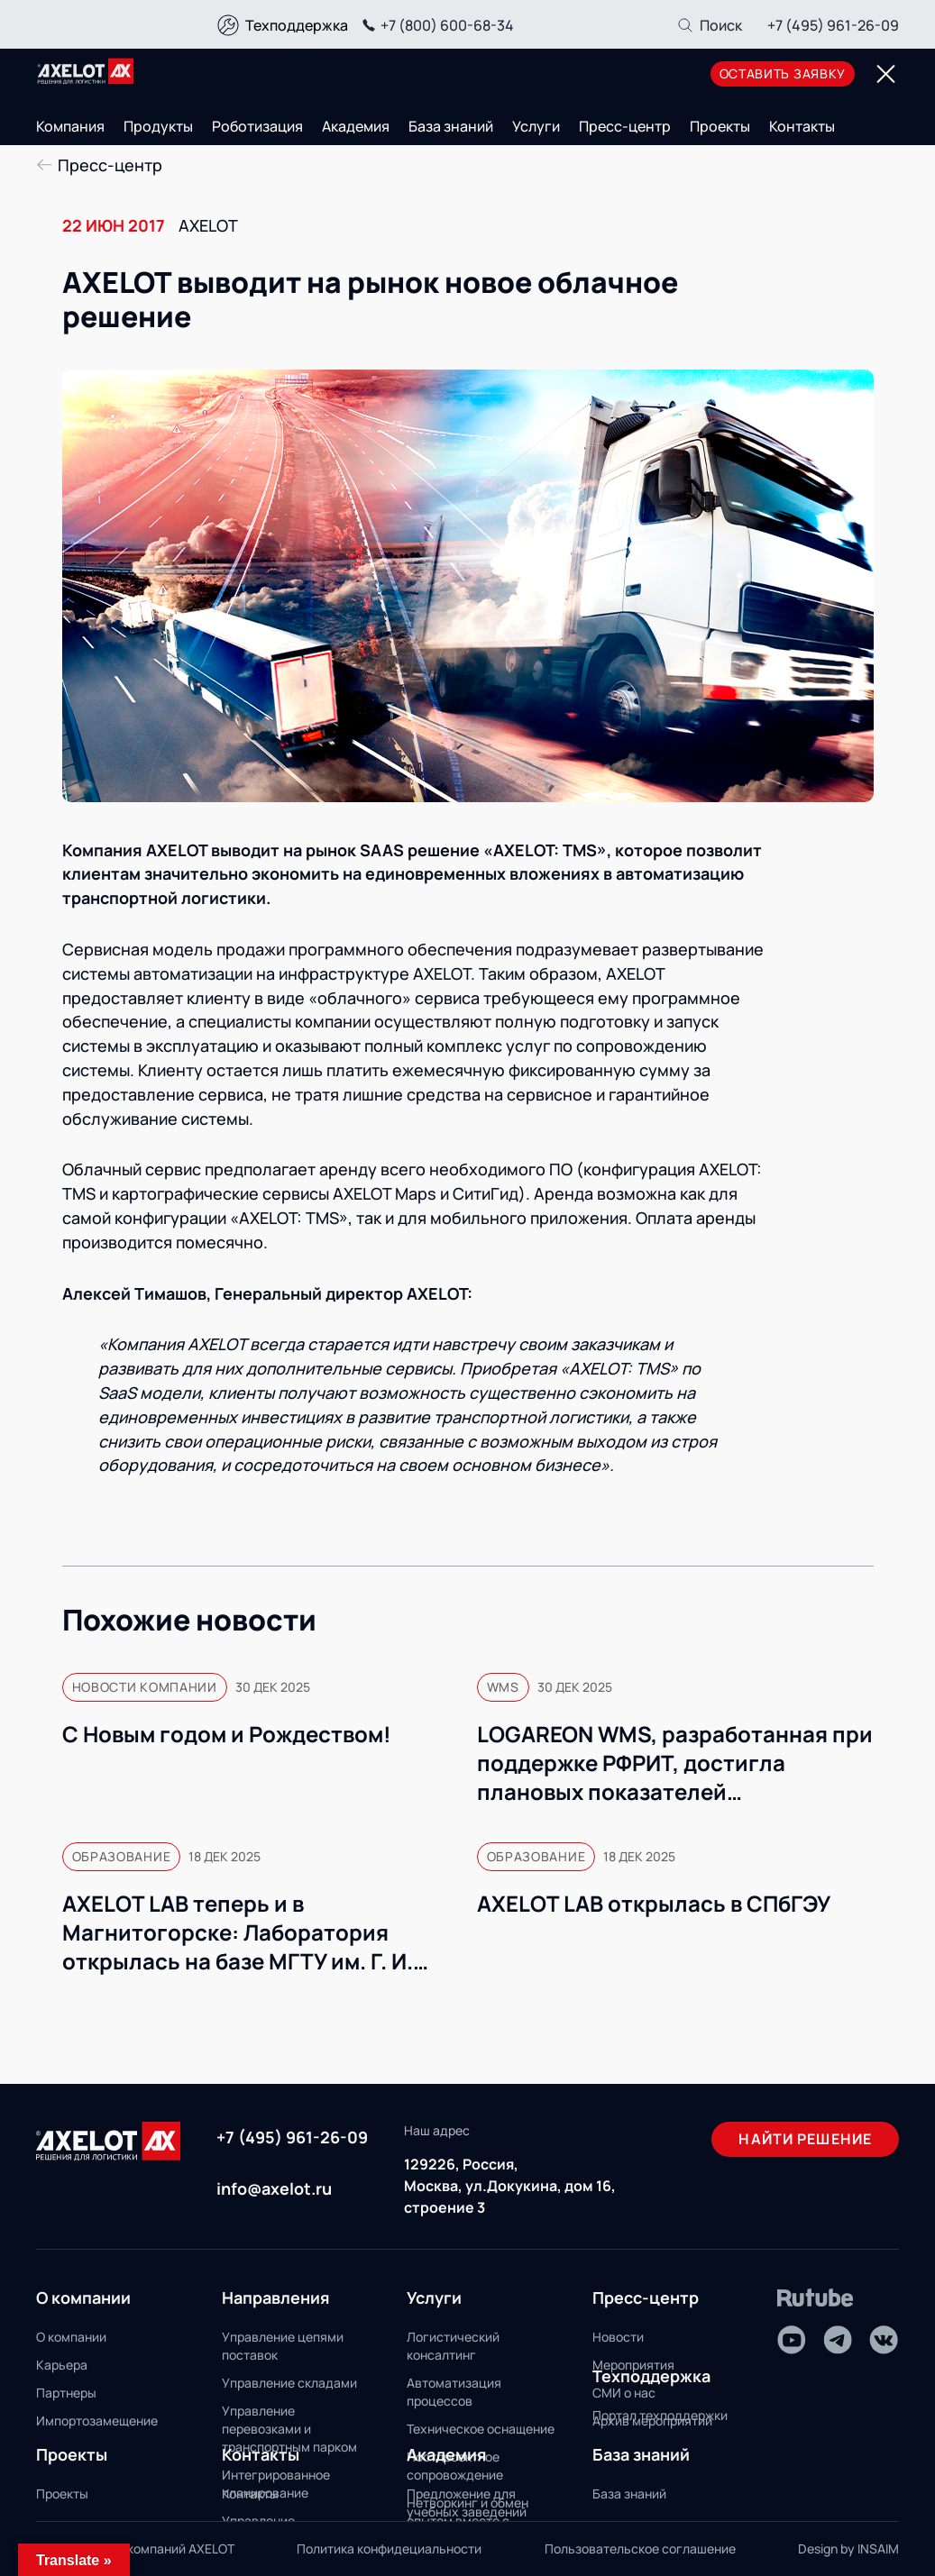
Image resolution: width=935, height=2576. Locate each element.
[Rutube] (815, 2297)
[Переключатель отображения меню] (885, 73)
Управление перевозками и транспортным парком (289, 2428)
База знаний (450, 126)
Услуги (536, 126)
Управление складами (289, 2382)
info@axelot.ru (274, 2188)
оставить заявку (783, 73)
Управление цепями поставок (283, 2345)
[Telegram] (837, 2339)
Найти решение (805, 2139)
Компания (70, 126)
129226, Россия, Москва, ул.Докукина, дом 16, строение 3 (510, 2185)
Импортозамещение (97, 2420)
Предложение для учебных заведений (467, 2502)
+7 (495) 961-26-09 (833, 25)
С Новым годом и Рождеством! (226, 1734)
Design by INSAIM (848, 2548)
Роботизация (257, 126)
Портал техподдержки (660, 2415)
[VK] (883, 2339)
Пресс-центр (625, 126)
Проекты (720, 126)
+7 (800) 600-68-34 (435, 25)
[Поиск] (709, 25)
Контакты (802, 126)
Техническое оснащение (481, 2428)
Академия (356, 126)
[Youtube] (791, 2339)
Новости (618, 2336)
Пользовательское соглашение (640, 2548)
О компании (71, 2336)
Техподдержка (296, 25)
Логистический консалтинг (453, 2345)
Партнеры (66, 2392)
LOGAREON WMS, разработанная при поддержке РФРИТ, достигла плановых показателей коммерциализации (675, 1763)
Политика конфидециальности (389, 2548)
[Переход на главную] (85, 71)
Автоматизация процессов (454, 2391)
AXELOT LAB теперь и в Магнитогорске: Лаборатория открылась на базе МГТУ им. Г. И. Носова (237, 1932)
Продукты (158, 126)
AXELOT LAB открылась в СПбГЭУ (653, 1903)
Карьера (61, 2364)
